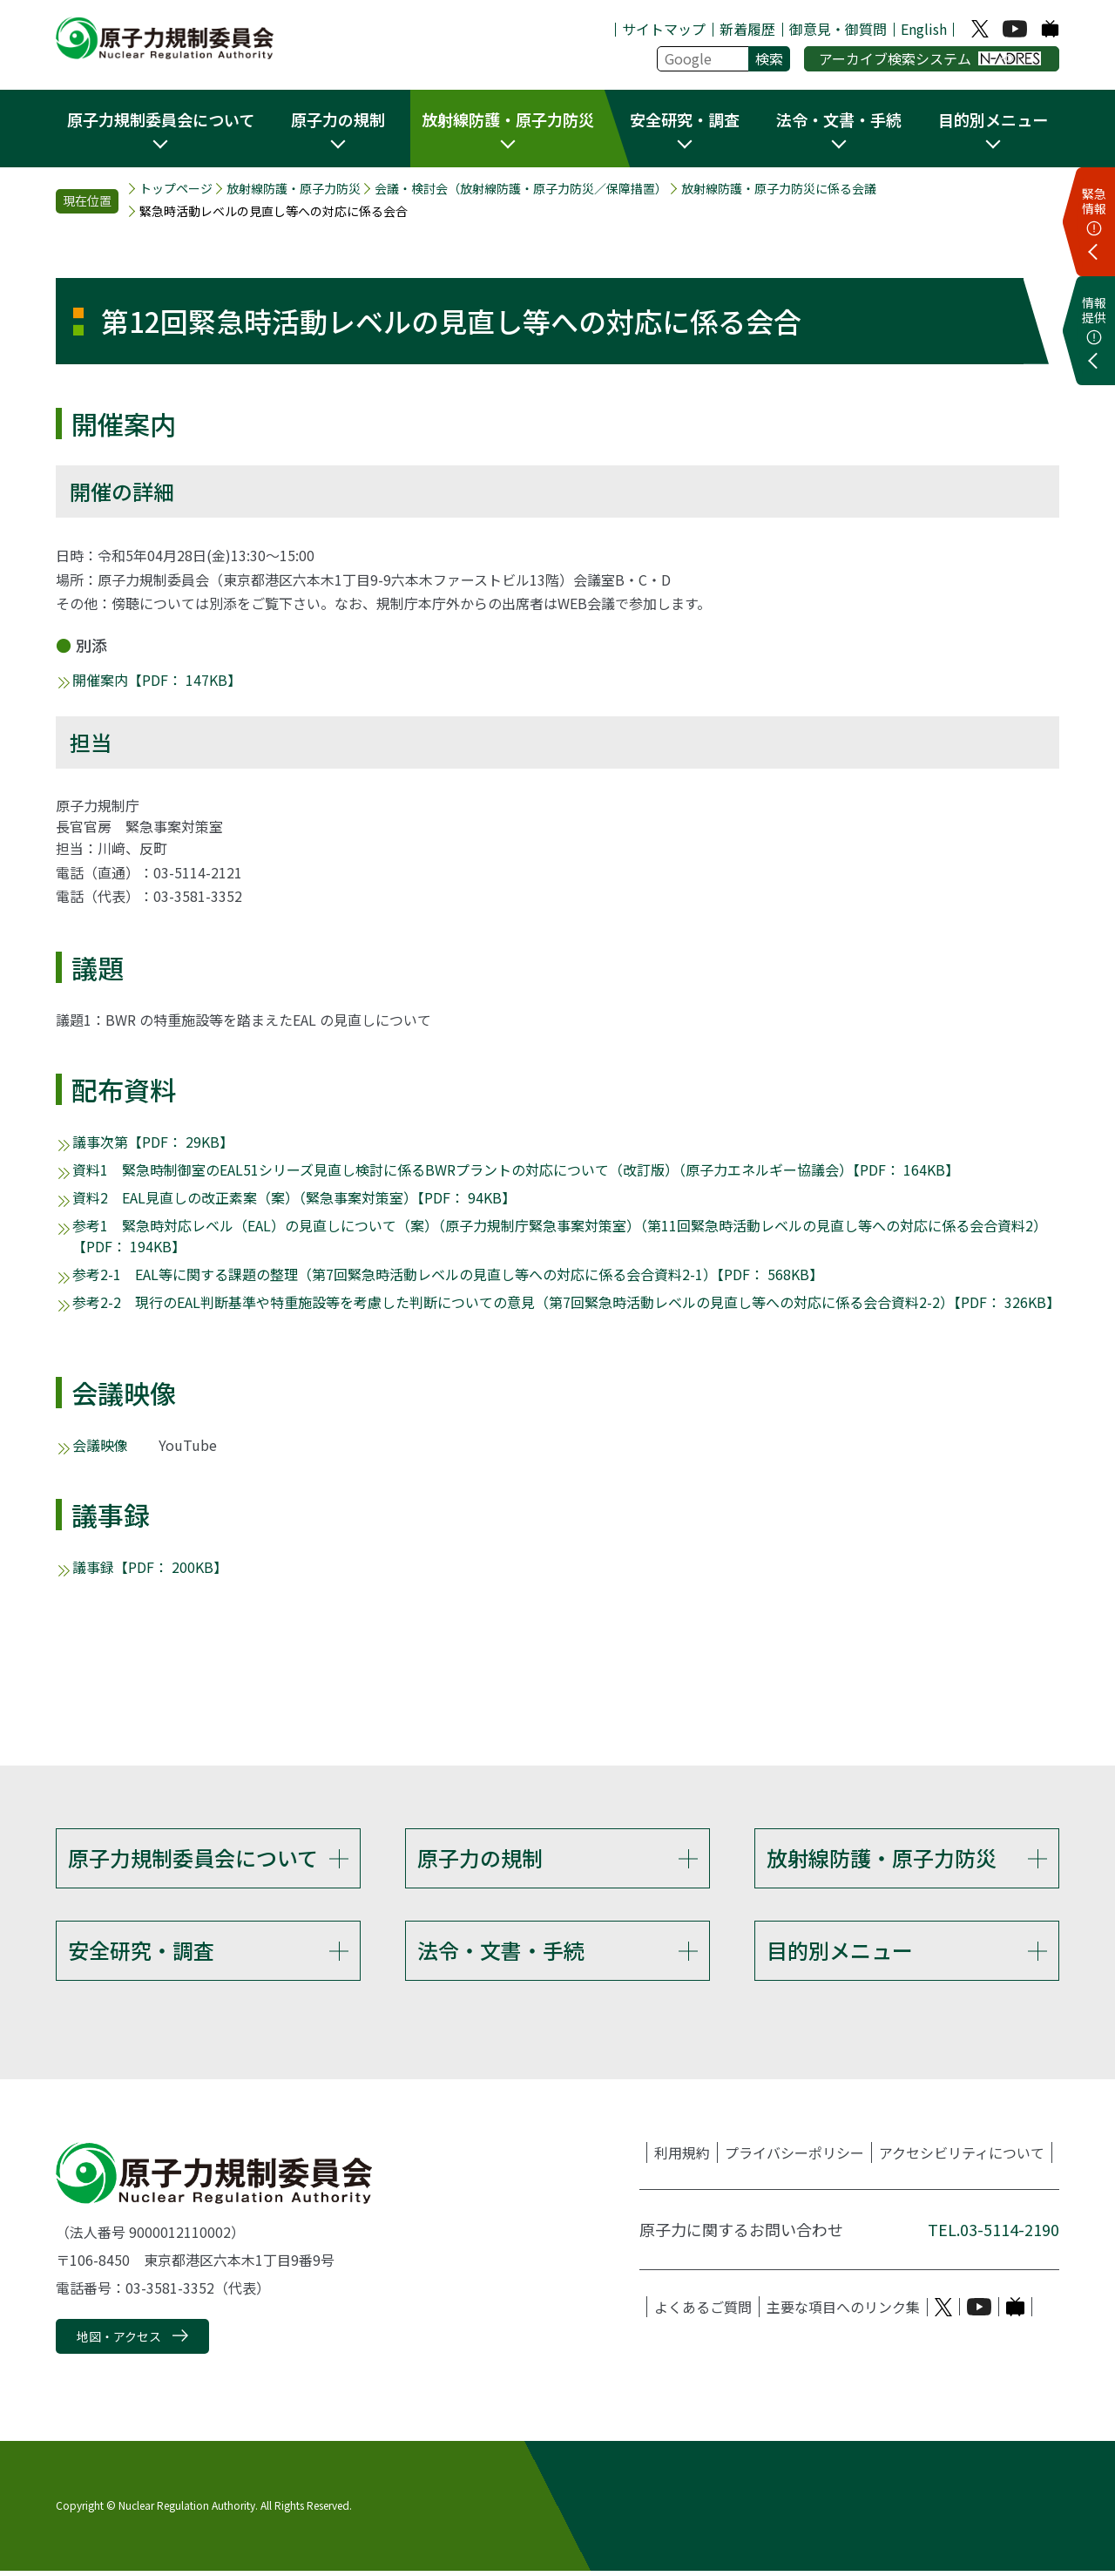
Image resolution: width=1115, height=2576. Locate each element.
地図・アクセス (119, 2341)
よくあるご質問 (703, 2311)
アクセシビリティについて (961, 2157)
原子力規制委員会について (193, 1857)
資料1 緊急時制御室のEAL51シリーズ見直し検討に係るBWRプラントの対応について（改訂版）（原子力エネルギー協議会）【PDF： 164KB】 (515, 1169)
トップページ (176, 188)
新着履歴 (747, 28)
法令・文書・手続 (501, 1952)
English (924, 28)
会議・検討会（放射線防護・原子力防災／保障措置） (521, 188)
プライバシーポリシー (794, 2157)
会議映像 (100, 1444)
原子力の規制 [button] (338, 119)
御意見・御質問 (838, 28)
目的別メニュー (840, 1952)
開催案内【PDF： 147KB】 (156, 679)
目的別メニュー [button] (993, 119)
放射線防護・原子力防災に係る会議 (778, 188)
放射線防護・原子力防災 (293, 188)
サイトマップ (664, 28)
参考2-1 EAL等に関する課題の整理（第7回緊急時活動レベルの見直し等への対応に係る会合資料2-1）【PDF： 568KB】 (447, 1274)
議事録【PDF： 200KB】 (149, 1566)
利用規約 (682, 2157)
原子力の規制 (480, 1857)
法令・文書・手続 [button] (839, 119)
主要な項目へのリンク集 (843, 2311)
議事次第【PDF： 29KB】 (152, 1141)
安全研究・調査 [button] (685, 119)
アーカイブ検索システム (930, 58)
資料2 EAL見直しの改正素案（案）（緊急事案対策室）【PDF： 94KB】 (294, 1197)
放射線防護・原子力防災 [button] (508, 119)
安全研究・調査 (141, 1952)
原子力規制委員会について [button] (160, 119)
